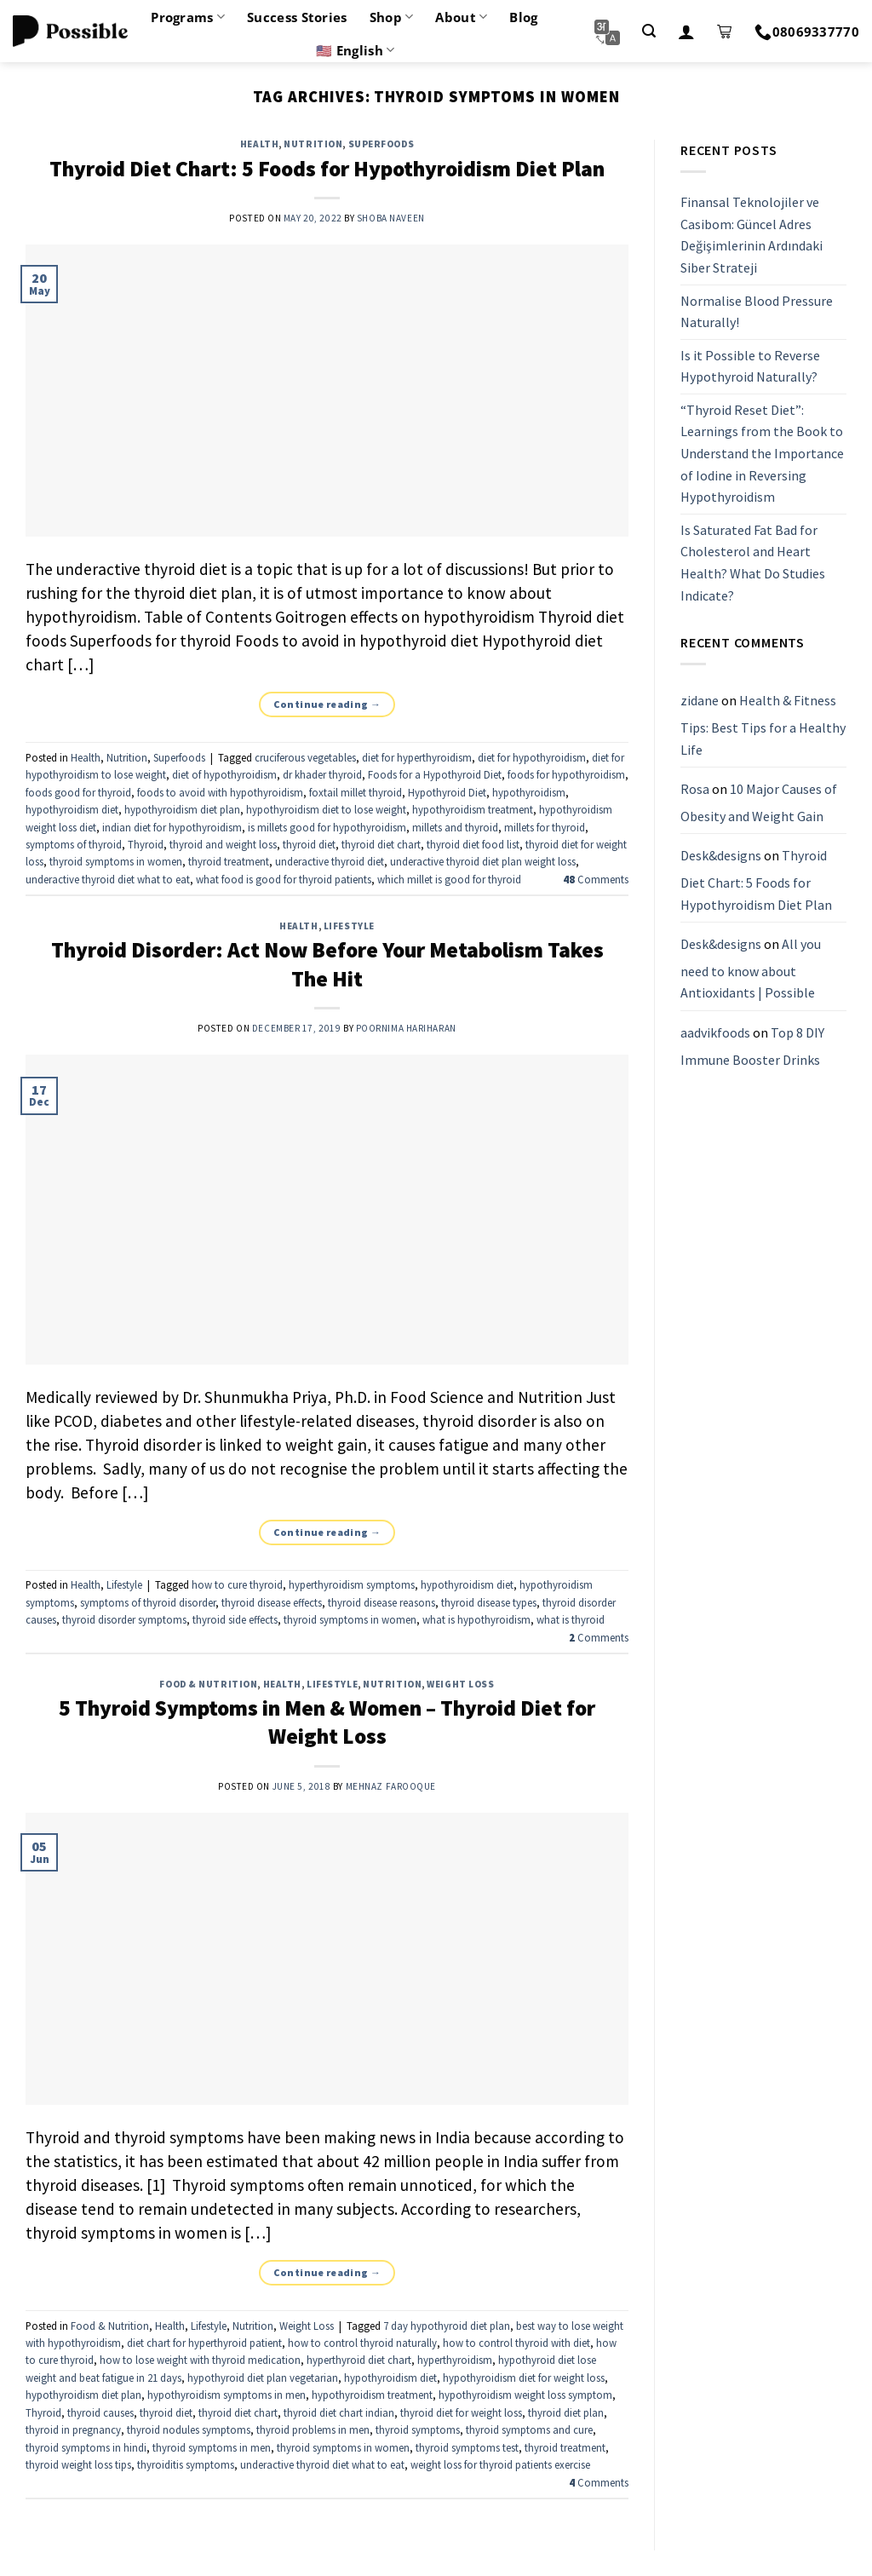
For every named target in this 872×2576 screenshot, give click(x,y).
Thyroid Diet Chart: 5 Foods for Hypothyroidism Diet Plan (327, 168)
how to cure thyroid (237, 1584)
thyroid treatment (228, 861)
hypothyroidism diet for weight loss (524, 2377)
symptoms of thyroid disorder (147, 1602)
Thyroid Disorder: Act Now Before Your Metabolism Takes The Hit (327, 964)
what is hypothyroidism (476, 1619)
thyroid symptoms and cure (529, 2429)
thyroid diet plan (566, 2412)
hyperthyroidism (454, 2359)
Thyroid (146, 844)
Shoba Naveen (391, 218)
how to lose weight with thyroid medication (200, 2359)
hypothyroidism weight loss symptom (525, 2394)
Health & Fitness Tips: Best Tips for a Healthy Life (763, 725)
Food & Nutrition (208, 1684)
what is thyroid (570, 1619)
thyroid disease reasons (381, 1602)
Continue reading (327, 704)
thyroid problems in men (313, 2429)
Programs (188, 17)
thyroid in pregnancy (73, 2429)
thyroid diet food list (473, 844)
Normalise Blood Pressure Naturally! (756, 311)
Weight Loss (460, 1684)
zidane (699, 701)
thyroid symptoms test (467, 2447)
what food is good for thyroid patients (283, 879)
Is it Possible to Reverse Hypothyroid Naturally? (750, 366)
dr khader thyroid (322, 774)
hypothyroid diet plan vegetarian (262, 2377)
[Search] (649, 31)
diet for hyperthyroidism (417, 757)
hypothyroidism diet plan (182, 809)
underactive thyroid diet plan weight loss (483, 861)
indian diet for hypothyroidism (172, 827)
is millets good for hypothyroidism (327, 827)
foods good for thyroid (78, 792)
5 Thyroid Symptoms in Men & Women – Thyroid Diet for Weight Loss (327, 1722)
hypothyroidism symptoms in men (226, 2394)
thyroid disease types (488, 1602)
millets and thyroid (455, 827)
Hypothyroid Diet (447, 792)
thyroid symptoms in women (115, 861)
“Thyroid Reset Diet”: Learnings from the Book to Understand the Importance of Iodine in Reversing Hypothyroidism (762, 453)
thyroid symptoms (418, 2429)
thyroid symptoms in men (211, 2447)
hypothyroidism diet (72, 809)
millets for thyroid (544, 827)
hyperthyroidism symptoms (352, 1584)
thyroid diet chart (381, 844)
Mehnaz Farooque (391, 1786)
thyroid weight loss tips (78, 2464)
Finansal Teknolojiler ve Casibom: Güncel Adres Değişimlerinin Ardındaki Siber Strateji (751, 234)
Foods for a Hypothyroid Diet (435, 774)
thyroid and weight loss (223, 844)
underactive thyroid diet (329, 861)
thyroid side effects (235, 1619)
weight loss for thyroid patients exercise (500, 2464)
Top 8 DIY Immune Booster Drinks (752, 1046)
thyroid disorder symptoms (124, 1619)
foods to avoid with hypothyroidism (220, 792)
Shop (392, 17)
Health (259, 144)
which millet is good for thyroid (449, 879)
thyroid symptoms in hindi (86, 2447)
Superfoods (381, 144)
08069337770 (806, 31)
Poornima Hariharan (406, 1028)
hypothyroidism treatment (472, 809)
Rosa (694, 788)
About (461, 17)
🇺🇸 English (355, 50)
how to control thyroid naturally (362, 2342)
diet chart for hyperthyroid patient (204, 2342)
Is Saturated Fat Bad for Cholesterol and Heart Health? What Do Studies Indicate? (752, 562)
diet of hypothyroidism (224, 774)
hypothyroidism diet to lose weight (326, 809)
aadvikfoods (715, 1032)
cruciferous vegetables (305, 757)
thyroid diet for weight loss (461, 2412)
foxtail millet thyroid (355, 792)
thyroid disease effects (271, 1602)
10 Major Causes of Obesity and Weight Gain (758, 802)
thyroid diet (309, 844)
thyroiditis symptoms (185, 2464)
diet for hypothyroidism (532, 757)
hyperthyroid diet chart (359, 2359)
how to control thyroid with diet (516, 2342)
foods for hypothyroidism (566, 774)
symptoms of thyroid (74, 844)
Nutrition (313, 144)
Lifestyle (349, 926)
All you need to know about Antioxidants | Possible (750, 968)
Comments (595, 879)
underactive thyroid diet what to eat (108, 879)
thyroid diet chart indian (339, 2412)
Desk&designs (720, 856)
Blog (523, 17)
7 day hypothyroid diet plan (446, 2325)
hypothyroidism (528, 792)
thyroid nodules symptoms (188, 2429)
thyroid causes (100, 2412)
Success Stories (297, 17)
